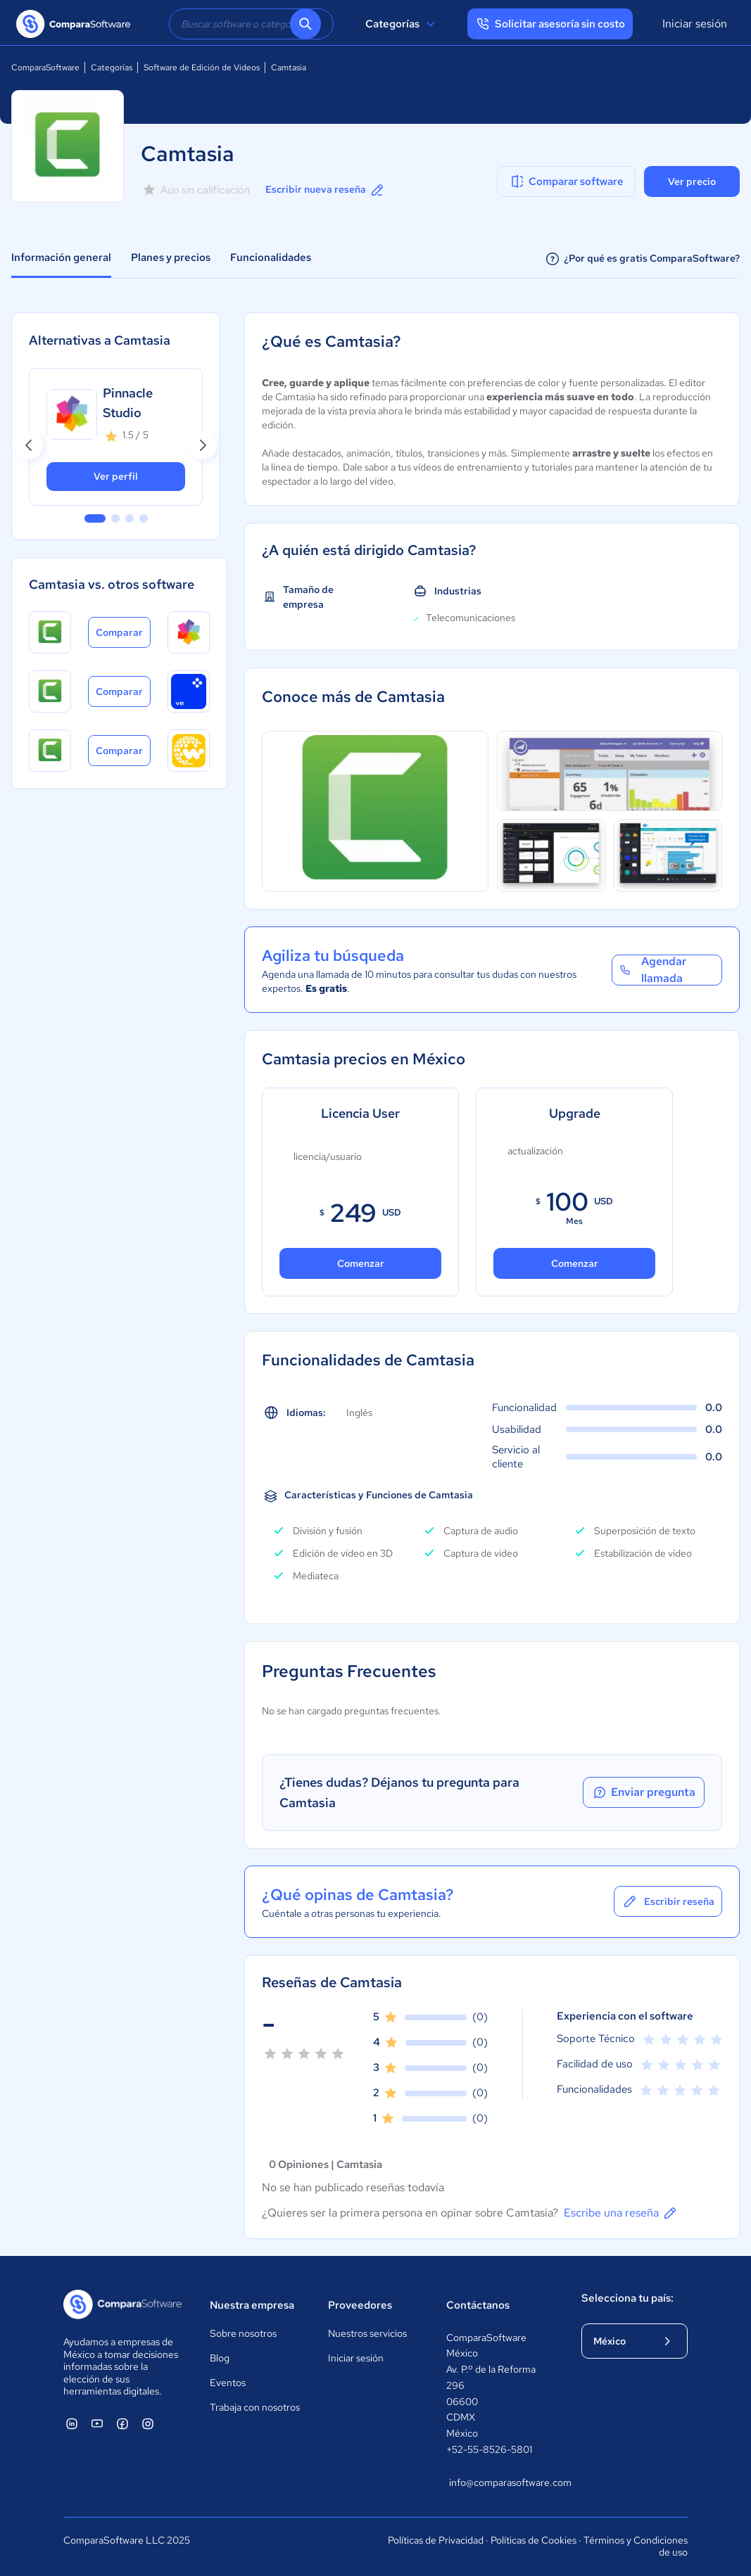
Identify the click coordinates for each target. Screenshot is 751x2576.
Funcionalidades (270, 257)
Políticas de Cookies (533, 2540)
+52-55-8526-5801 (489, 2449)
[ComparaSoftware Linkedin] (71, 2423)
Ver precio (692, 181)
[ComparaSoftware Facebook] (122, 2423)
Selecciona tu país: (627, 2298)
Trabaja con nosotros (255, 2407)
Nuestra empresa (252, 2305)
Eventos (228, 2382)
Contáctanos (478, 2305)
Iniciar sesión (694, 23)
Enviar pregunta (643, 1792)
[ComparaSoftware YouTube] (97, 2423)
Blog (219, 2358)
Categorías (402, 23)
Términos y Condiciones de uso (635, 2546)
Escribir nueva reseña (325, 189)
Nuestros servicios (367, 2333)
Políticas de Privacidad (436, 2540)
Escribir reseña (667, 1901)
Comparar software (566, 181)
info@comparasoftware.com (501, 2482)
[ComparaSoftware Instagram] (147, 2423)
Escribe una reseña (621, 2213)
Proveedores (360, 2305)
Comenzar (360, 1263)
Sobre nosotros (243, 2333)
